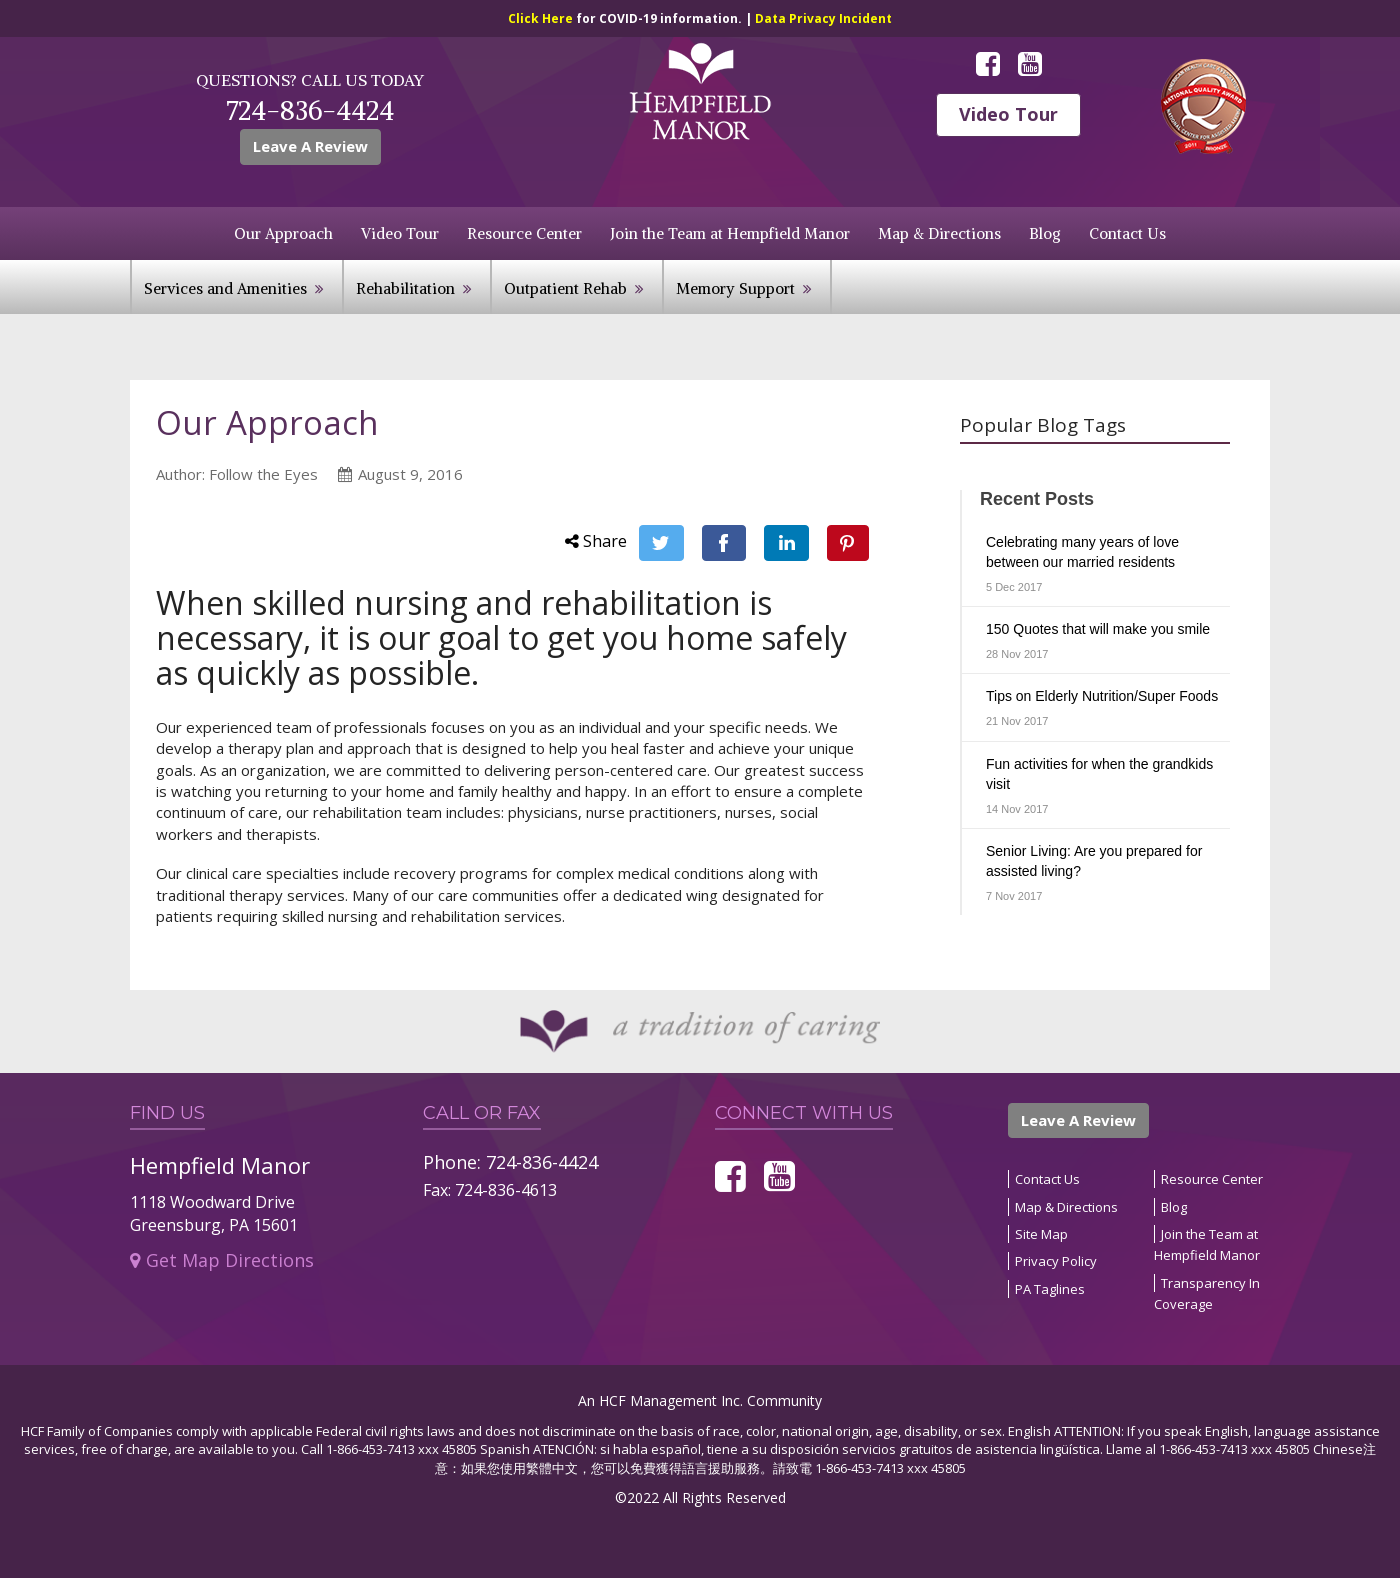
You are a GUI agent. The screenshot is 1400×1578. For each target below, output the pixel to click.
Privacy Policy (1056, 1261)
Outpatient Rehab (565, 288)
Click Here (542, 18)
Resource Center (524, 233)
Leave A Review (310, 146)
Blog (1045, 233)
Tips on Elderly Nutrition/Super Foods (1102, 696)
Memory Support (735, 288)
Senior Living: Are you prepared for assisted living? (1094, 861)
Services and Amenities (225, 288)
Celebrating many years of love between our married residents (1082, 552)
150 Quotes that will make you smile (1098, 629)
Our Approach (283, 233)
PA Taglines (1050, 1289)
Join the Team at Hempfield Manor (730, 233)
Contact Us (1127, 233)
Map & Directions (939, 233)
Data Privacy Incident (823, 18)
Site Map (1041, 1234)
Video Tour (1008, 114)
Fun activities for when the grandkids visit (1099, 774)
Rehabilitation (405, 288)
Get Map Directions (222, 1260)
